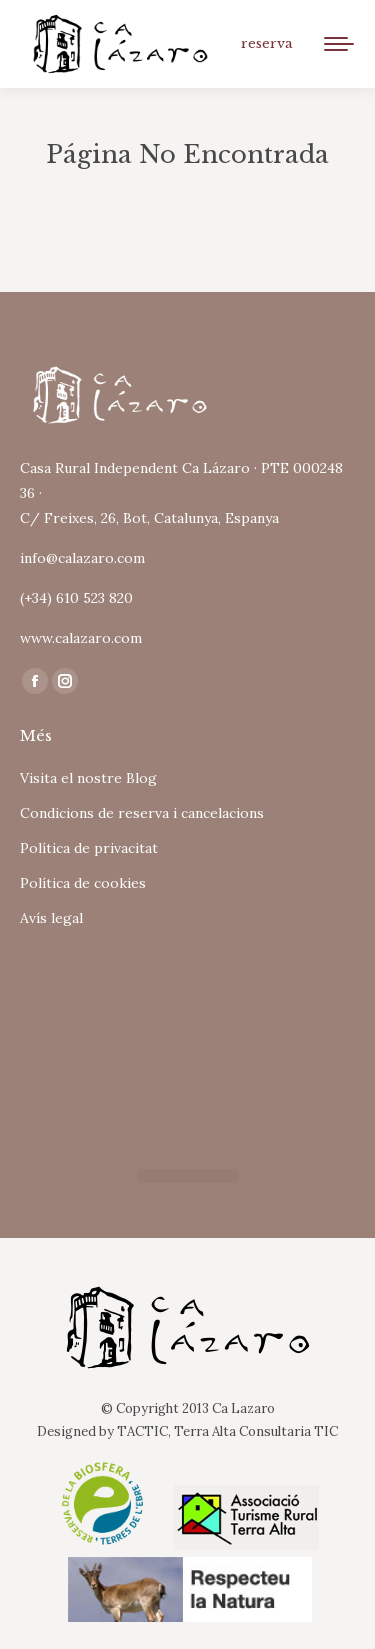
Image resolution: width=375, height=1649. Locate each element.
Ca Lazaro (243, 1408)
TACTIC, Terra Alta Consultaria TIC (227, 1431)
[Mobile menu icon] (339, 44)
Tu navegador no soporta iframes (187, 1041)
